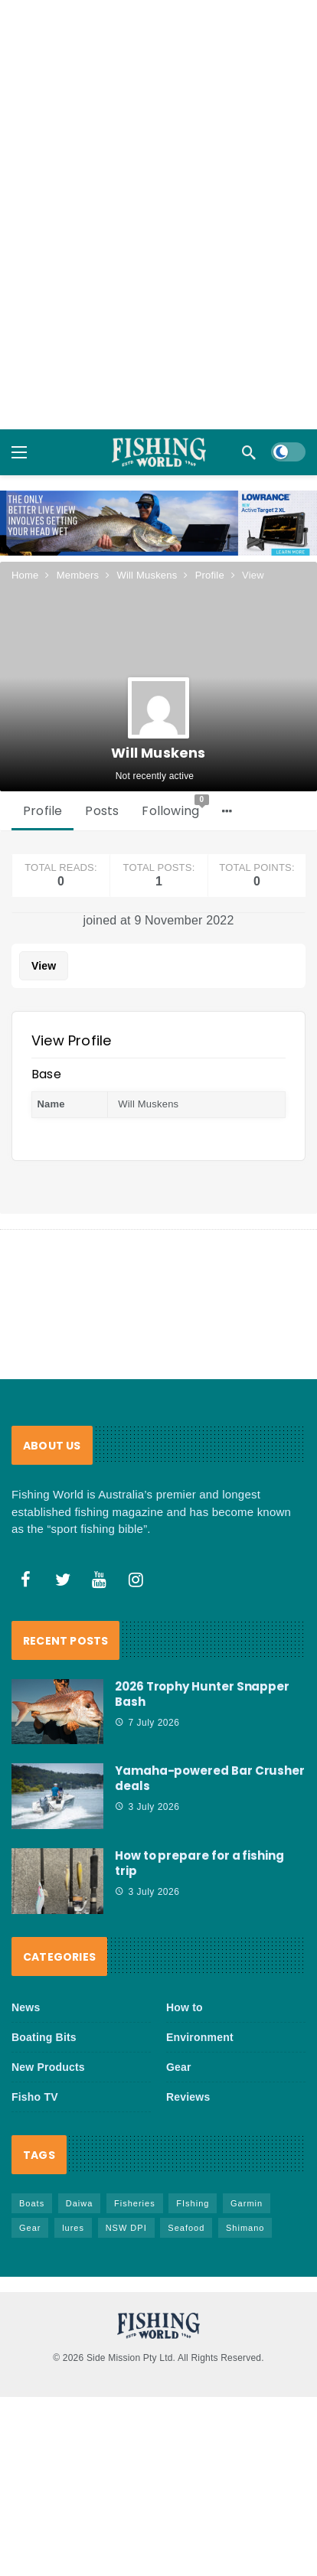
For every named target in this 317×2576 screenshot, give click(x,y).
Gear (178, 2067)
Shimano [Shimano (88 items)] (245, 2227)
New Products (48, 2067)
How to (184, 2007)
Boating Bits (44, 2037)
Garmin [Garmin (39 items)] (246, 2203)
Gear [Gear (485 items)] (30, 2227)
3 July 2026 (147, 1807)
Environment (200, 2037)
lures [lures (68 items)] (73, 2227)
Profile (42, 811)
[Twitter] (62, 1579)
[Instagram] (136, 1579)
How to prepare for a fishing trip (199, 1863)
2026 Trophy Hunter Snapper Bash (202, 1694)
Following (175, 807)
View (43, 966)
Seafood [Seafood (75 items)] (186, 2227)
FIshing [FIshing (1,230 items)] (192, 2203)
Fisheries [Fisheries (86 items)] (134, 2203)
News (25, 2007)
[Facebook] (26, 1579)
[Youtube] (99, 1579)
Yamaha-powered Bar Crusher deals (210, 1778)
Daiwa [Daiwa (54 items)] (79, 2203)
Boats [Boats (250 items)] (31, 2203)
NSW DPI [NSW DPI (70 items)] (126, 2227)
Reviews (188, 2097)
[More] (227, 811)
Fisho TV (34, 2097)
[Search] (248, 452)
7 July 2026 (147, 1722)
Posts (102, 811)
